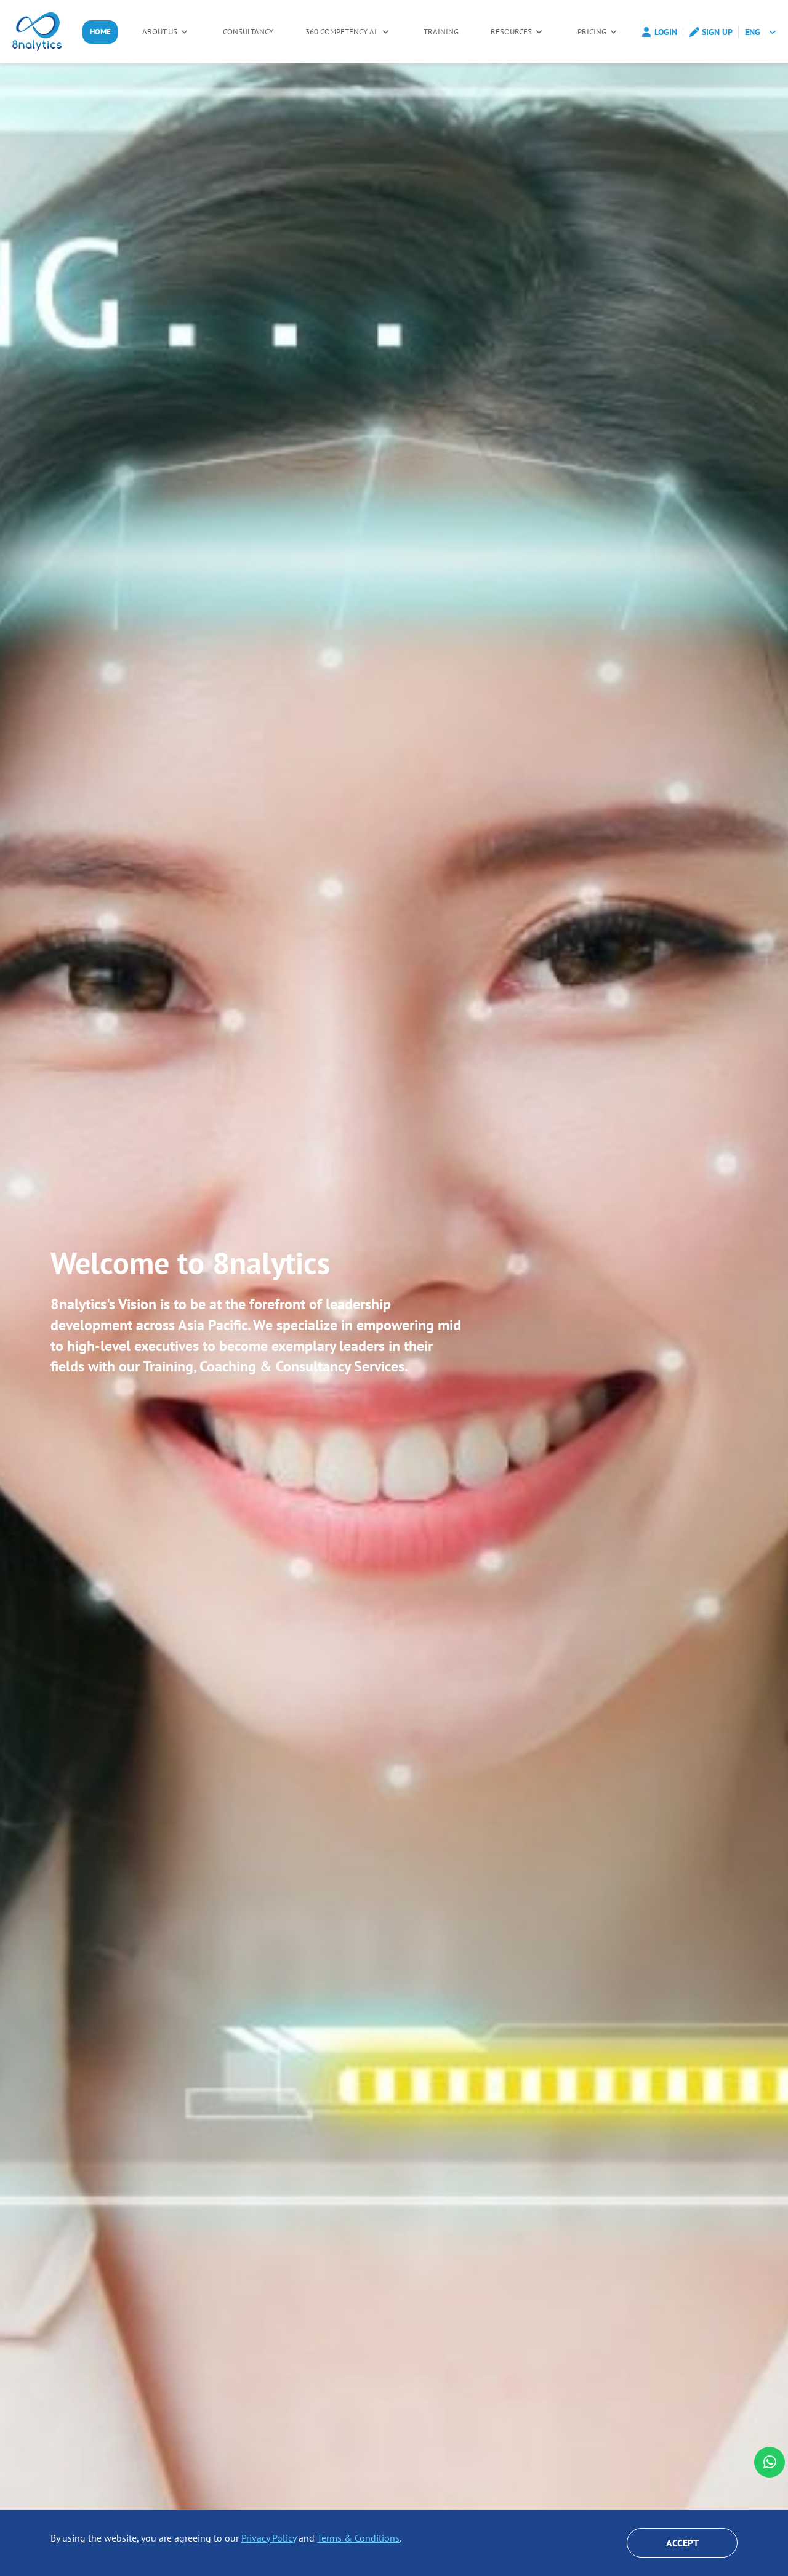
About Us (163, 31)
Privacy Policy (268, 2538)
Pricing (594, 31)
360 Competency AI (345, 31)
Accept (682, 2543)
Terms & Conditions (358, 2538)
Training (443, 31)
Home (101, 31)
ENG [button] (752, 32)
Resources (515, 31)
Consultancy (250, 31)
